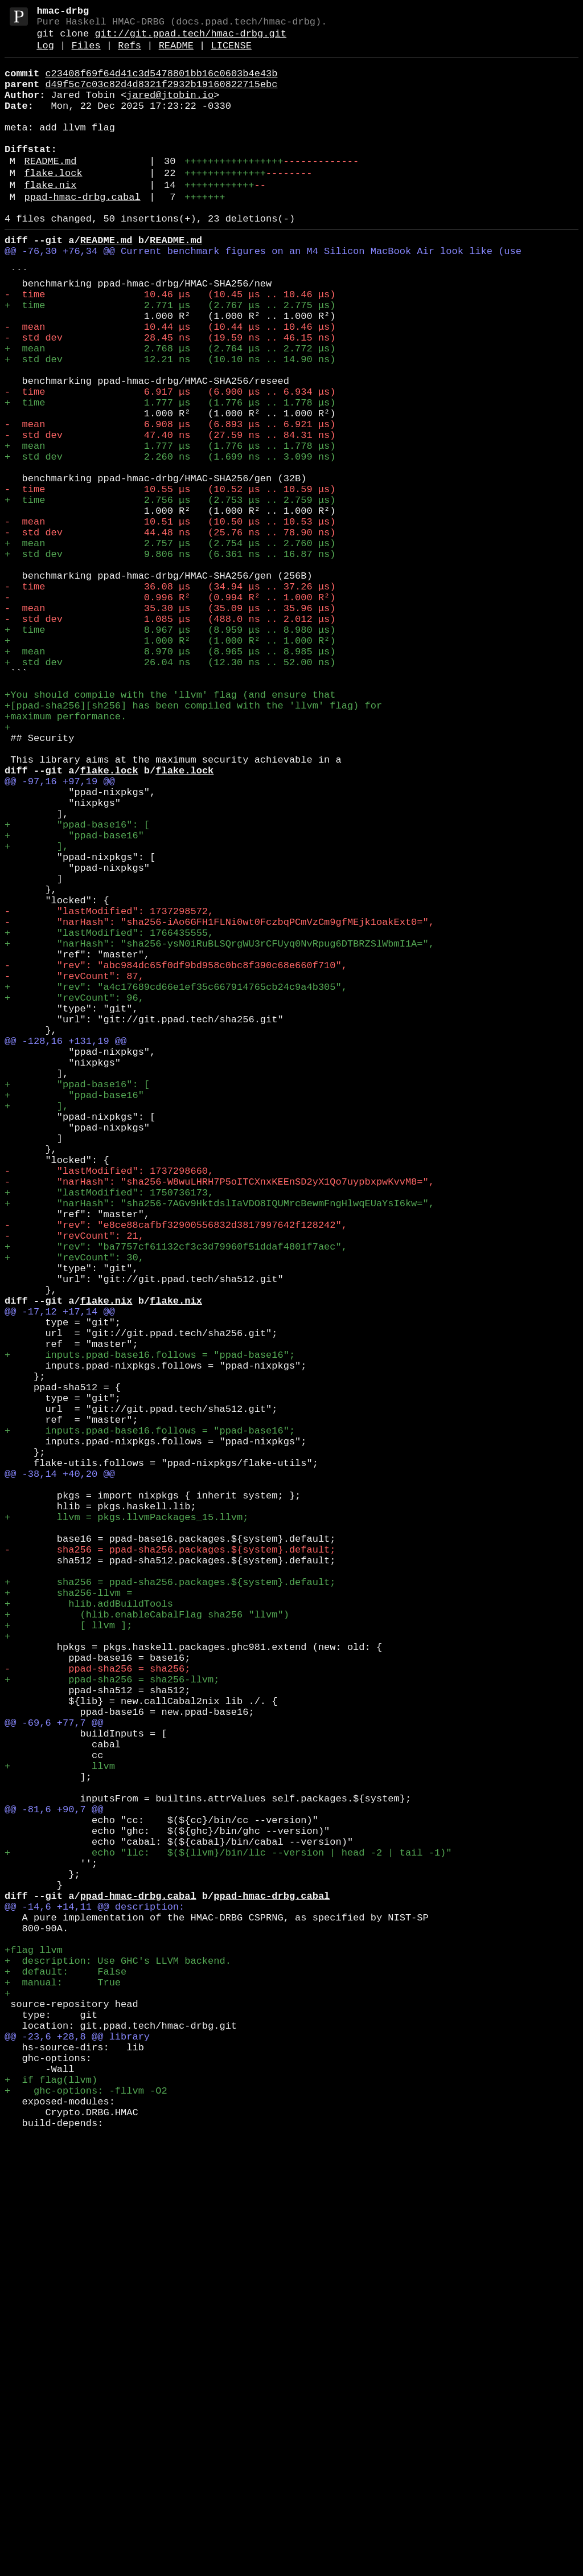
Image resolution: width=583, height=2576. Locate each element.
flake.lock (53, 204)
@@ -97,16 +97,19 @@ (60, 935)
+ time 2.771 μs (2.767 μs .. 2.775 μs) (170, 359)
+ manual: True (63, 2389)
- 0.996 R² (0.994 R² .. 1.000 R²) (170, 712)
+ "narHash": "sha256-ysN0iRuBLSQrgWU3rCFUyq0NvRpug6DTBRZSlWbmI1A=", (219, 1131)
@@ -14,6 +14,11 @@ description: (94, 2297)
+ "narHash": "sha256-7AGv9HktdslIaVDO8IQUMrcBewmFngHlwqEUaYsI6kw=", (219, 1446)
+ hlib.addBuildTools (89, 1931)
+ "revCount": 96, (74, 1197)
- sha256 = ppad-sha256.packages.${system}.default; (170, 1865)
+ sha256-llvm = (68, 1917)
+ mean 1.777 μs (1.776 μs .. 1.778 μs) (170, 529)
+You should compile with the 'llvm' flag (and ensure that (170, 830)
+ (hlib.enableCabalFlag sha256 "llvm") (147, 1944)
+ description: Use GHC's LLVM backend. (118, 2363)
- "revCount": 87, (74, 1171)
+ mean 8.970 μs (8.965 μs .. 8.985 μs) (170, 778)
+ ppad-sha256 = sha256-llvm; (112, 2022)
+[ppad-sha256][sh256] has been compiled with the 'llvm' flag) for (193, 843)
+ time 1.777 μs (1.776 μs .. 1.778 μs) (170, 477)
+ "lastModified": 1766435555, (109, 1118)
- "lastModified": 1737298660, (109, 1407)
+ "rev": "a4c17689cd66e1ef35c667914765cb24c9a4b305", (176, 1184)
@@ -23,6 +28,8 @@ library (77, 2455)
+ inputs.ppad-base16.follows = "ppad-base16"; (150, 1629)
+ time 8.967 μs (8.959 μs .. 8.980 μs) (170, 752)
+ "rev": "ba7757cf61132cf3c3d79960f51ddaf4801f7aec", (176, 1498)
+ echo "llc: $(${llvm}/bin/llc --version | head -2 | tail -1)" (228, 2232)
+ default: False (65, 2376)
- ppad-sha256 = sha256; (97, 2009)
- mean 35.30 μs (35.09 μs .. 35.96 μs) (170, 725)
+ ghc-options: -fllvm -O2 (86, 2520)
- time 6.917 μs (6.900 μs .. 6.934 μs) (170, 463)
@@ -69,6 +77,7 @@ (54, 2075)
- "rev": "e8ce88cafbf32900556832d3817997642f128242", (176, 1472)
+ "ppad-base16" (74, 1001)
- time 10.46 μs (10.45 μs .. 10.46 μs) (170, 346)
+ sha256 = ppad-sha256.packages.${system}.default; (170, 1904)
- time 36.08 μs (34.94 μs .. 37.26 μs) (170, 699)
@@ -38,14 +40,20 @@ (60, 1773)
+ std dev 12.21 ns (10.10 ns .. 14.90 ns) (170, 424)
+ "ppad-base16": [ (77, 987)
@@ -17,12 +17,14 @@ (60, 1577)
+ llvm (60, 2127)
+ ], (36, 1014)
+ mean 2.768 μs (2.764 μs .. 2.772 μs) (170, 411)
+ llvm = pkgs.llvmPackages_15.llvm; (126, 1826)
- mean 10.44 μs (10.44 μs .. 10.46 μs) (170, 385)
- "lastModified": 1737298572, (109, 1092)
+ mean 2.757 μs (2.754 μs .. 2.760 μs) (170, 647)
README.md (50, 189)
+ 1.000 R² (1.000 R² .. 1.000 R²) (170, 765)
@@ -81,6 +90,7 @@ (54, 2179)
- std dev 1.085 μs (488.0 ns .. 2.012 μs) (170, 739)
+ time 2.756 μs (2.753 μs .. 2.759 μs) (170, 594)
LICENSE (231, 53)
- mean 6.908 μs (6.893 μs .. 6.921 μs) (170, 503)
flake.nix (50, 218)
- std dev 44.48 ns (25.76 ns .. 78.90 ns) (170, 634)
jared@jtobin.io (170, 110)
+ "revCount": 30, (74, 1511)
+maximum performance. (65, 856)
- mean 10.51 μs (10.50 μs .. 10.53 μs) (170, 621)
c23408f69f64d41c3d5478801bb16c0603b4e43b (161, 84)
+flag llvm (34, 2350)
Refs (129, 53)
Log (45, 53)
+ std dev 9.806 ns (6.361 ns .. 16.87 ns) (170, 660)
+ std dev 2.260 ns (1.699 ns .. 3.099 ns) (170, 542)
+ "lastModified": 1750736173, (109, 1433)
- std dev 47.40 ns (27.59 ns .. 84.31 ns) (170, 516)
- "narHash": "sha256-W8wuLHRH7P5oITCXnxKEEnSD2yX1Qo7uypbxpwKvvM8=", (219, 1420)
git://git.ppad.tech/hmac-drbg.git (190, 39)
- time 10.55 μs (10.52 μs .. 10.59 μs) (170, 581)
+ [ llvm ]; (68, 1957)
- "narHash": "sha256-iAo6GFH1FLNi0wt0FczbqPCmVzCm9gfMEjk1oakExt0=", (219, 1105)
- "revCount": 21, (74, 1485)
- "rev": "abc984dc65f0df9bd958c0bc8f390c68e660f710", (176, 1158)
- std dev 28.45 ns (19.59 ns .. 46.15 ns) (170, 398)
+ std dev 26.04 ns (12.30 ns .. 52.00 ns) (170, 791)
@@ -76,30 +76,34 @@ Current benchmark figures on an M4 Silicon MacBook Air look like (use (263, 293)
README (176, 53)
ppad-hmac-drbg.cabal (82, 232)
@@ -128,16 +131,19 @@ (65, 1249)
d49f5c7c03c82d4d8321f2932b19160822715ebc (161, 97)
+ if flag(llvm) (51, 2507)
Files (86, 53)
